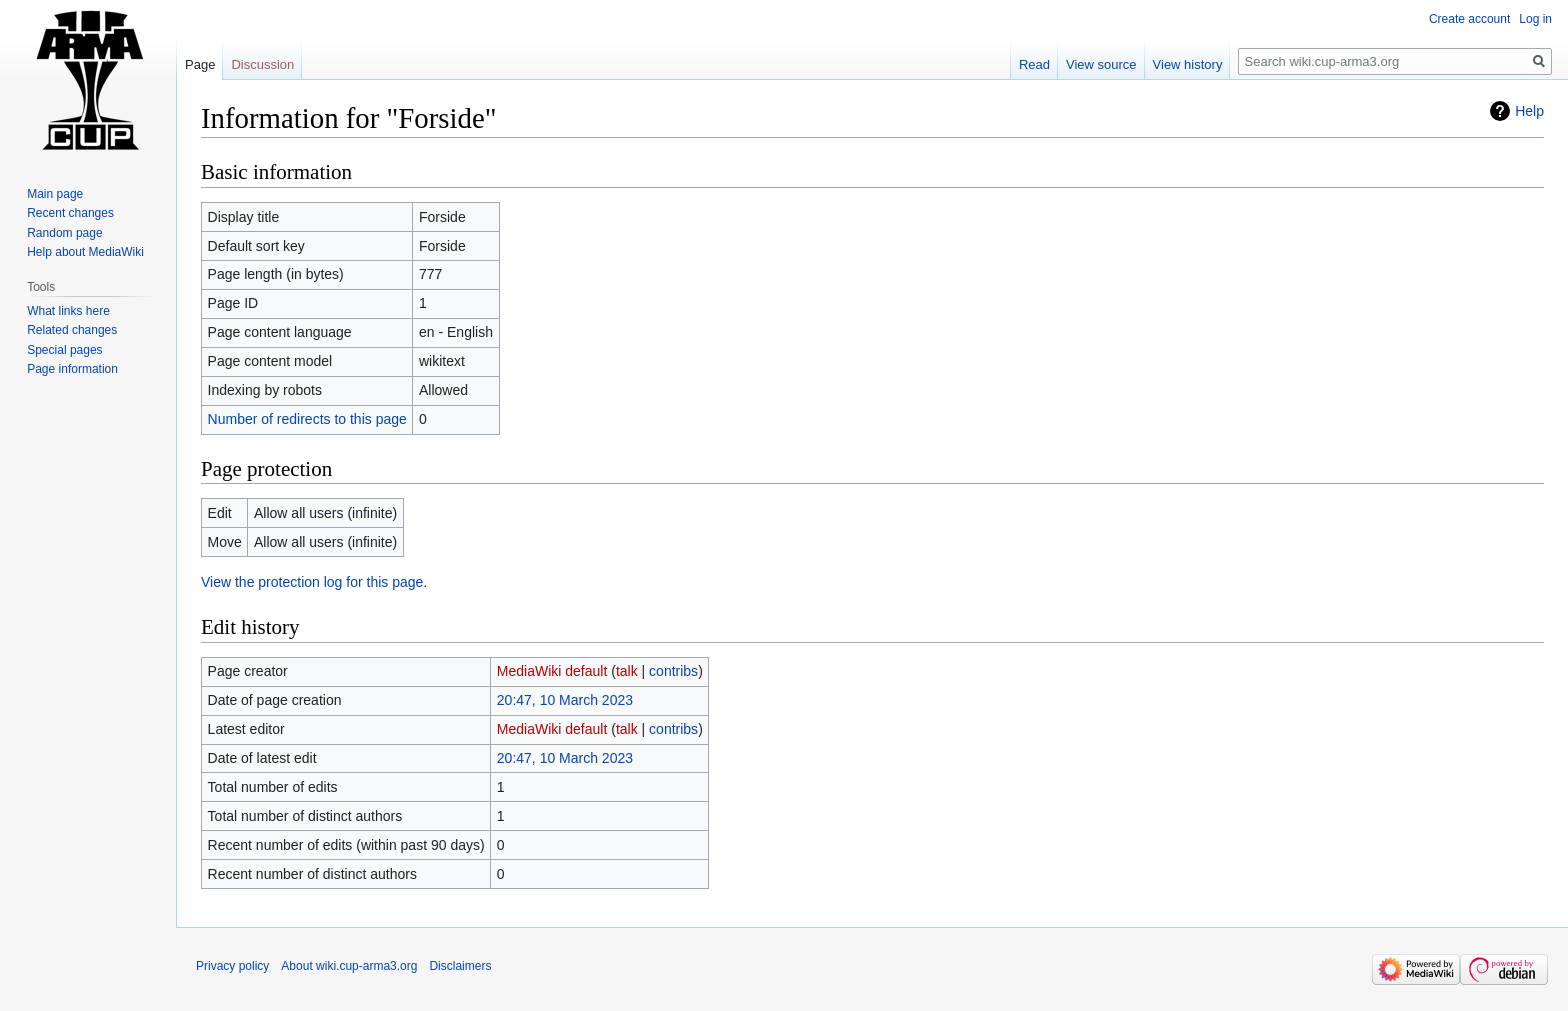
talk (627, 671)
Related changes (72, 330)
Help (1529, 111)
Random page (64, 233)
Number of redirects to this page (307, 419)
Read (1034, 64)
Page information (72, 369)
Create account (1469, 19)
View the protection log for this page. (314, 582)
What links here (68, 311)
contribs (673, 671)
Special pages (64, 350)
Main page (55, 194)
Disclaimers (460, 966)
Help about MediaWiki (85, 252)
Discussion (262, 64)
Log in (1535, 19)
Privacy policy (232, 966)
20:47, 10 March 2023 (565, 700)
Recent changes (70, 213)
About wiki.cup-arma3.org (349, 966)
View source (1101, 64)
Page (200, 64)
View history (1188, 64)
